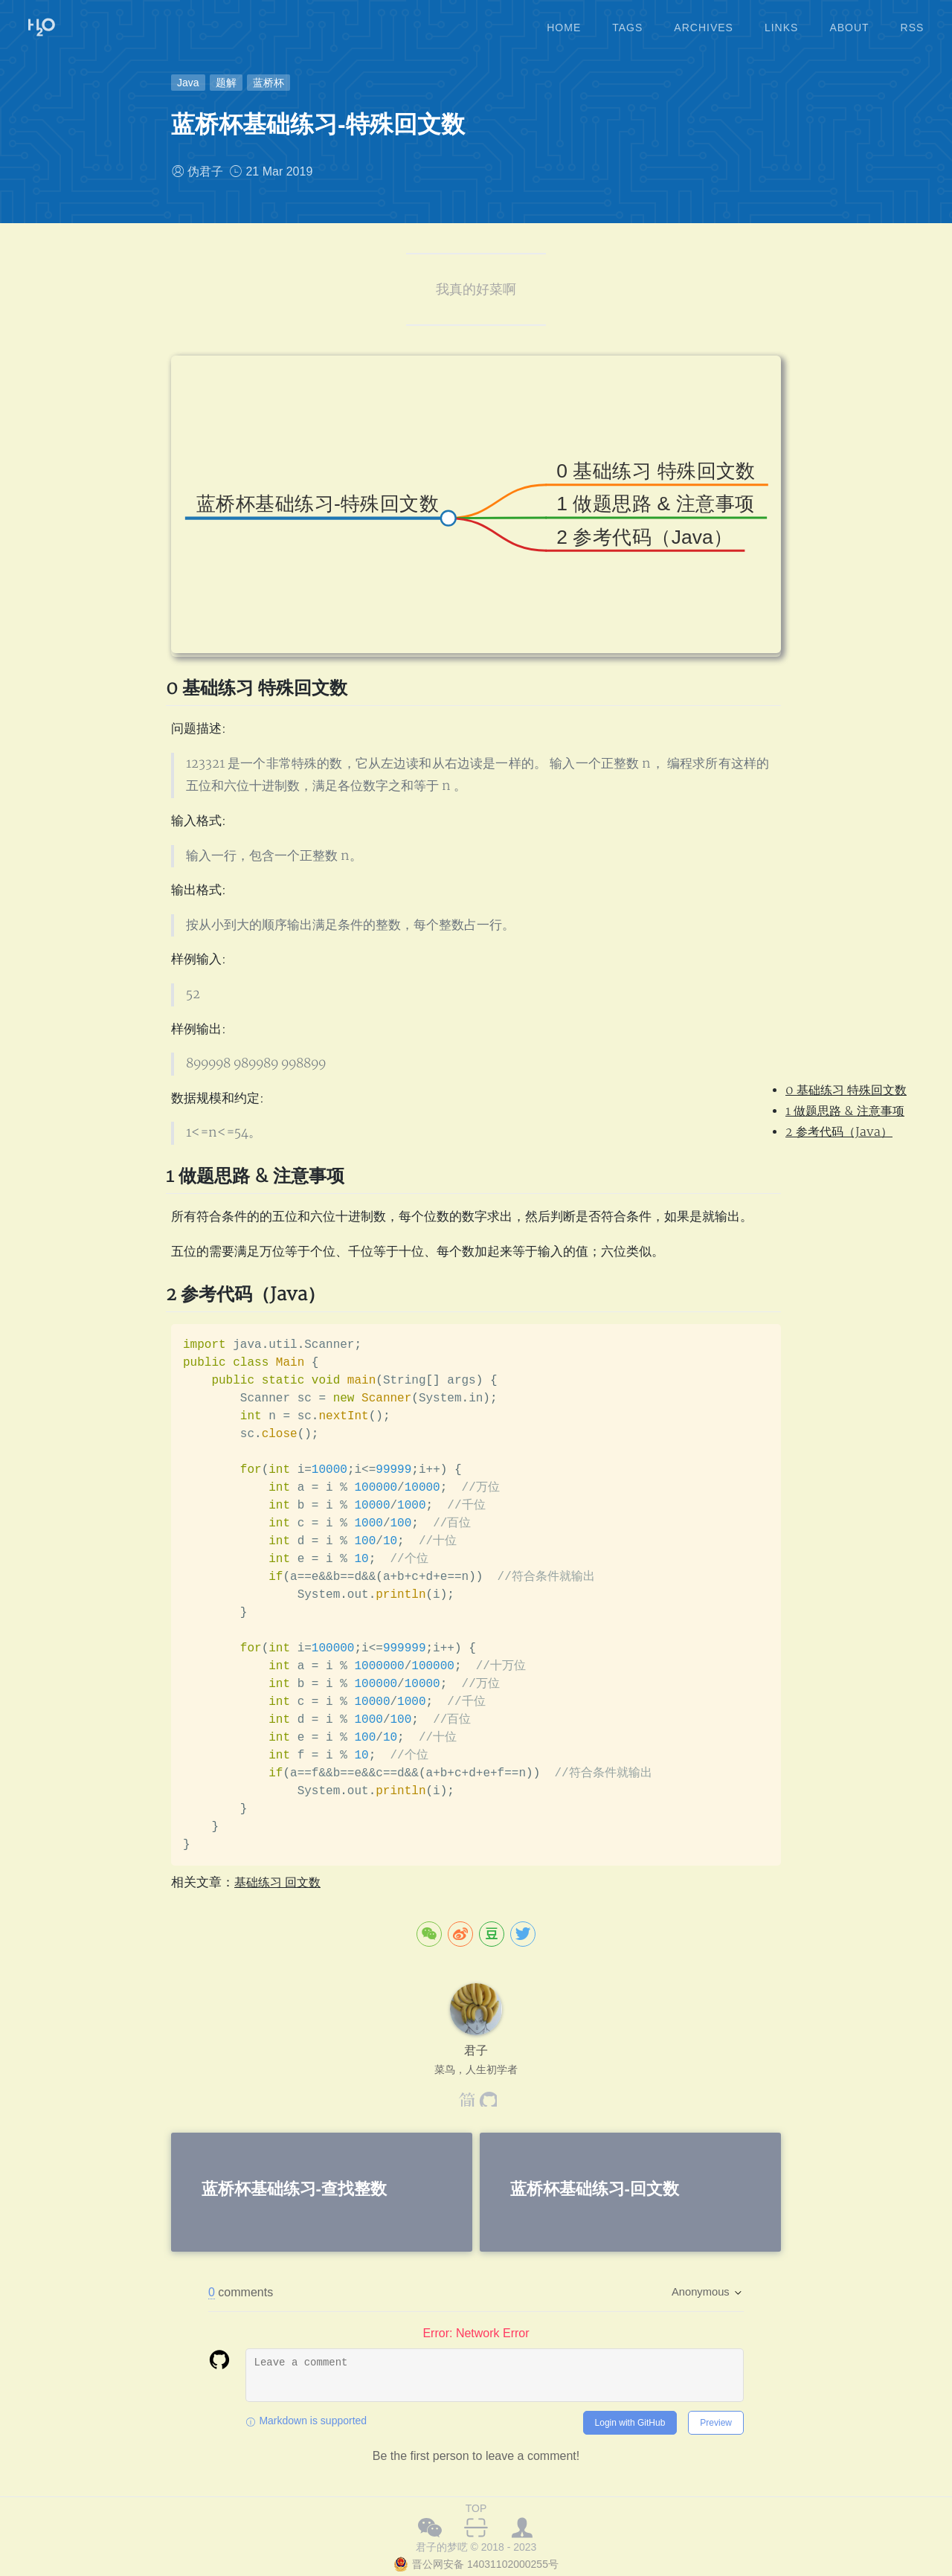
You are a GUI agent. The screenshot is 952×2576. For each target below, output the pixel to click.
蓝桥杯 (268, 83)
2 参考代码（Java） (838, 1132)
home (564, 22)
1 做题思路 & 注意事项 (844, 1111)
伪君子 (205, 171)
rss (912, 22)
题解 (226, 83)
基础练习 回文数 (280, 1882)
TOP (476, 2508)
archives (703, 22)
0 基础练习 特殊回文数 (846, 1090)
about (849, 22)
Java (188, 83)
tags (627, 22)
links (781, 22)
